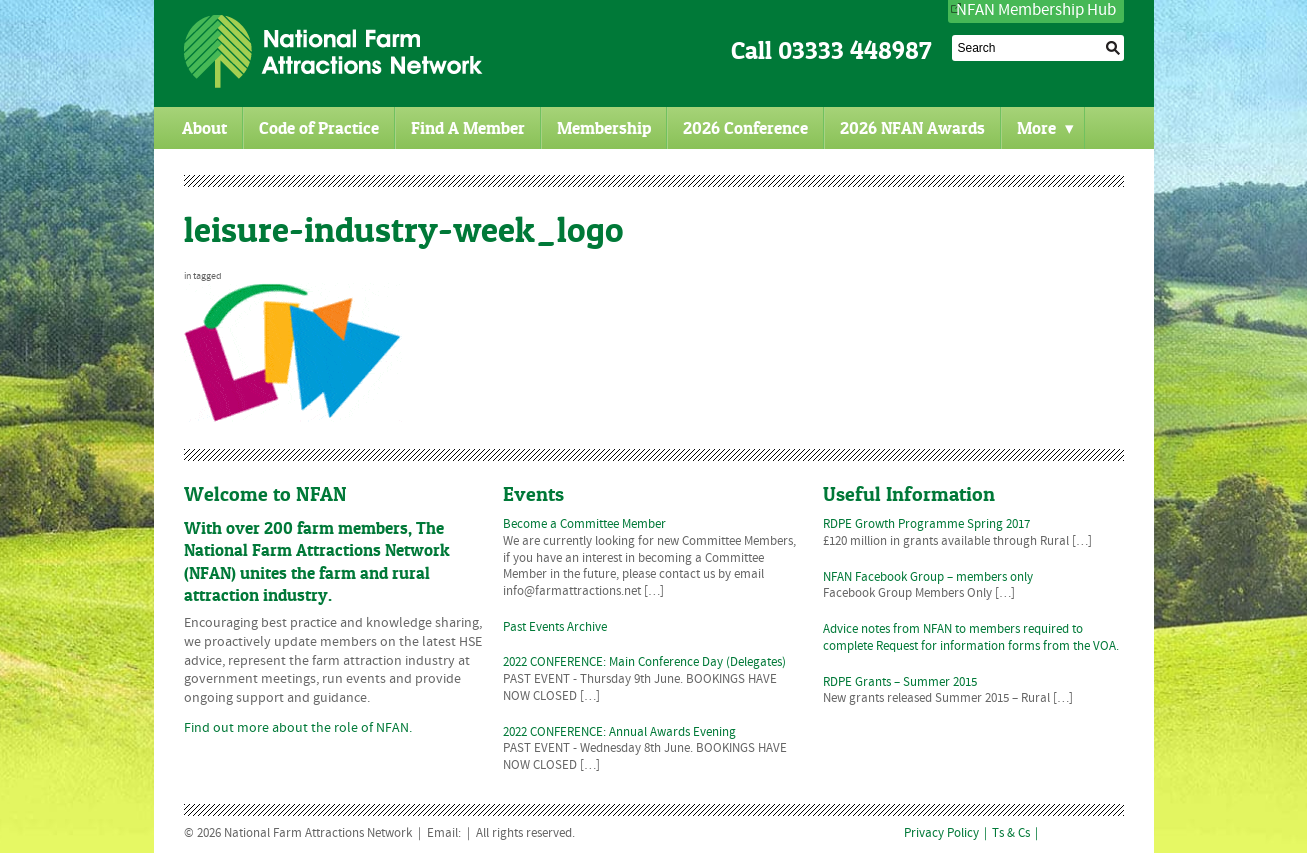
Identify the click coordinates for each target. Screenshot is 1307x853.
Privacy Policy (941, 834)
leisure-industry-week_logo (404, 229)
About (204, 128)
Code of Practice (319, 128)
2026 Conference (745, 128)
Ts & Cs (1011, 834)
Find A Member (468, 128)
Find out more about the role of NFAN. (298, 728)
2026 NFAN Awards (912, 128)
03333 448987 (855, 50)
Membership (604, 128)
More (1045, 128)
